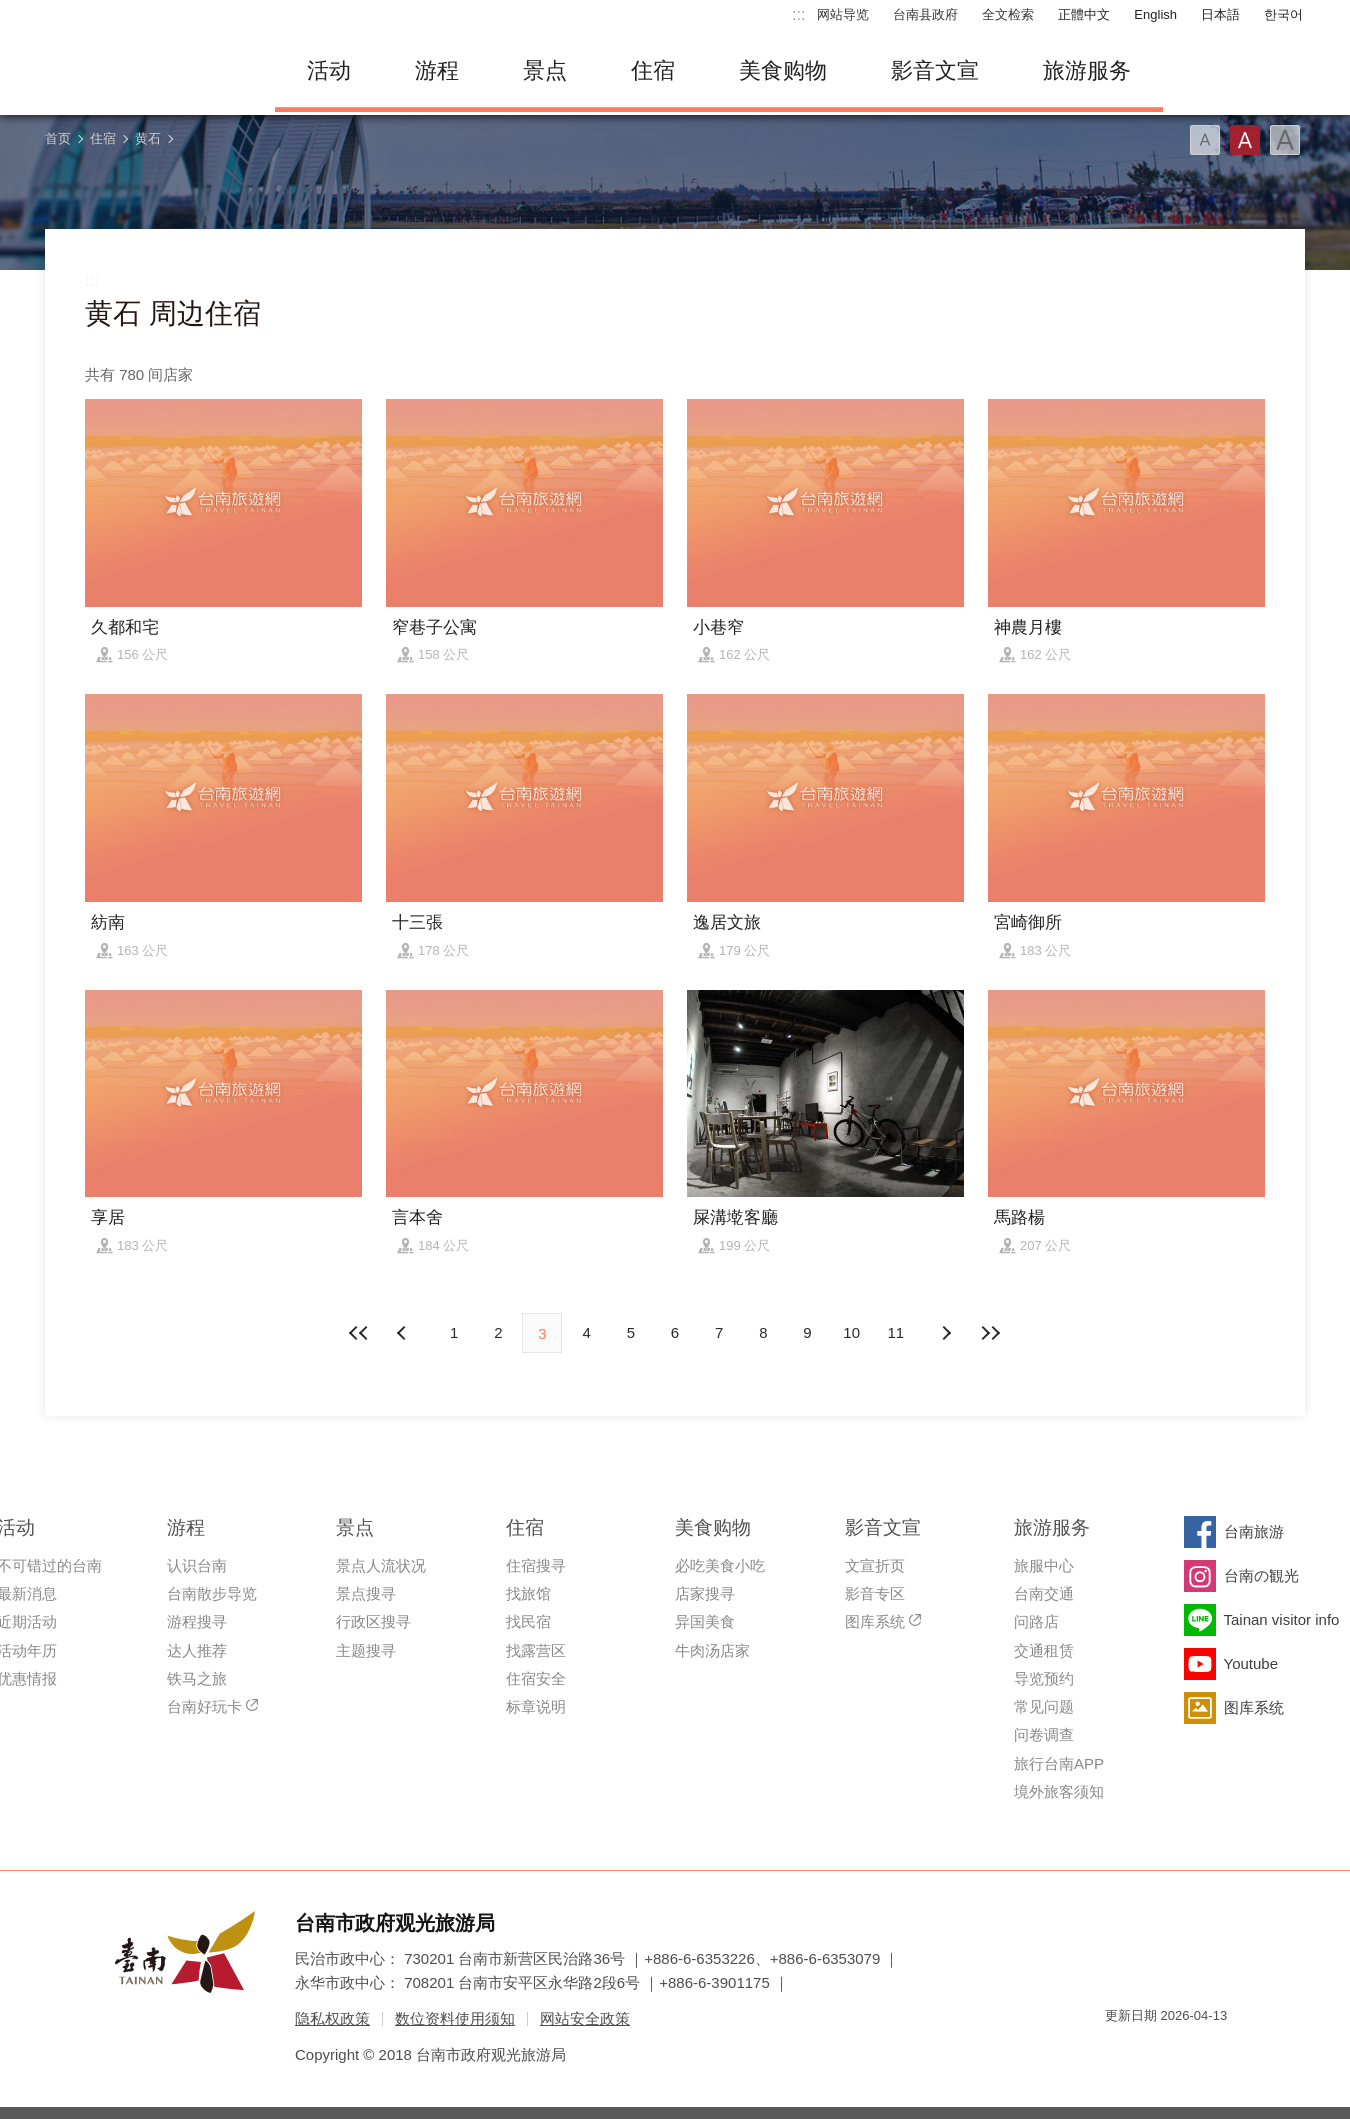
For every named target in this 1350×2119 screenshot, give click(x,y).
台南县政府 (925, 14)
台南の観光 (1261, 1575)
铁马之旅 (197, 1678)
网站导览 (843, 14)
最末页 (990, 1333)
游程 (437, 70)
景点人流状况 (381, 1565)
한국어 (1283, 14)
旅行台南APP (1059, 1763)
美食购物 (783, 70)
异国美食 (705, 1621)
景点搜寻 (366, 1593)
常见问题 (1044, 1706)
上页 (946, 1333)
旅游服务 (1087, 70)
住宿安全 (536, 1678)
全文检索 (1008, 14)
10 (851, 1332)
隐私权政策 (332, 2018)
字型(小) (1205, 140)
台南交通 (1044, 1593)
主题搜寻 (366, 1650)
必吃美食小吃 (720, 1565)
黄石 (148, 138)
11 (896, 1332)
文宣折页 (875, 1565)
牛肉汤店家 (712, 1650)
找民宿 (528, 1621)
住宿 (653, 70)
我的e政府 (1120, 2051)
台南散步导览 (212, 1593)
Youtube (1251, 1663)
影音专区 (875, 1593)
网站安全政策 (585, 2018)
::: (798, 14)
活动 (329, 70)
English (1155, 14)
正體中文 (1084, 14)
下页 (404, 1333)
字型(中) (1245, 140)
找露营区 (536, 1650)
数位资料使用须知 (455, 2018)
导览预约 (1044, 1678)
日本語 (1220, 14)
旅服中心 (1044, 1565)
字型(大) (1285, 140)
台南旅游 (1254, 1531)
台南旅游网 (145, 71)
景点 (545, 70)
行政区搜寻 (373, 1621)
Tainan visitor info (1282, 1619)
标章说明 (536, 1706)
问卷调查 (1044, 1734)
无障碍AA (1191, 2051)
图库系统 (875, 1621)
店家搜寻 (705, 1593)
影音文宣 (935, 70)
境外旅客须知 (1059, 1791)
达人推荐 (197, 1650)
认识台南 (197, 1565)
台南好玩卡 (204, 1706)
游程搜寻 (197, 1621)
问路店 (1036, 1621)
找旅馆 (528, 1593)
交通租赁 (1044, 1650)
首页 (58, 138)
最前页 (360, 1333)
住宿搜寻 (536, 1565)
